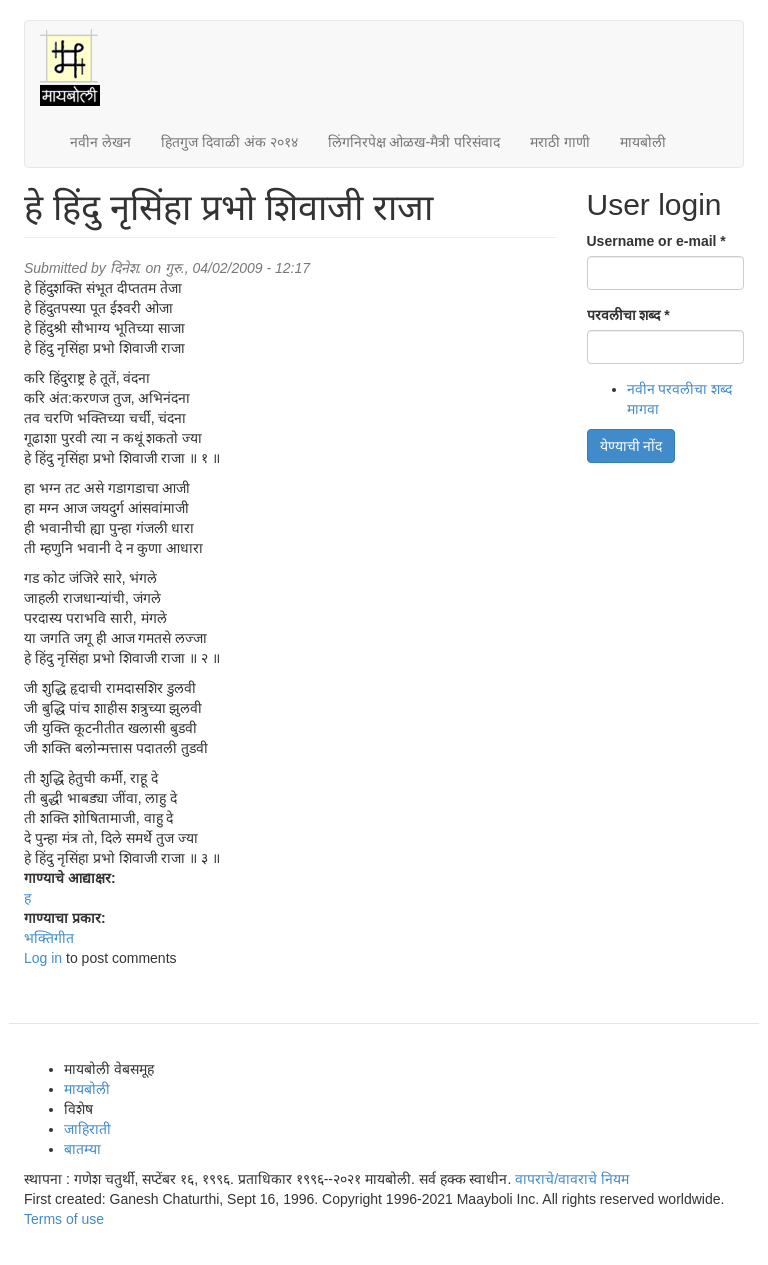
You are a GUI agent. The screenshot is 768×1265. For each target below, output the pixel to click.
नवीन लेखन (100, 142)
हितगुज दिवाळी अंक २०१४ (229, 142)
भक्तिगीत (49, 938)
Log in (43, 958)
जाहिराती (87, 1129)
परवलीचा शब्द (628, 315)
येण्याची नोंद (631, 446)
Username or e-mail (656, 241)
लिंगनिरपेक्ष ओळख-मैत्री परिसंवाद (414, 142)
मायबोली (643, 142)
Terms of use (64, 1219)
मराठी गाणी (560, 142)
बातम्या (82, 1149)
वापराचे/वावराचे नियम (572, 1179)
